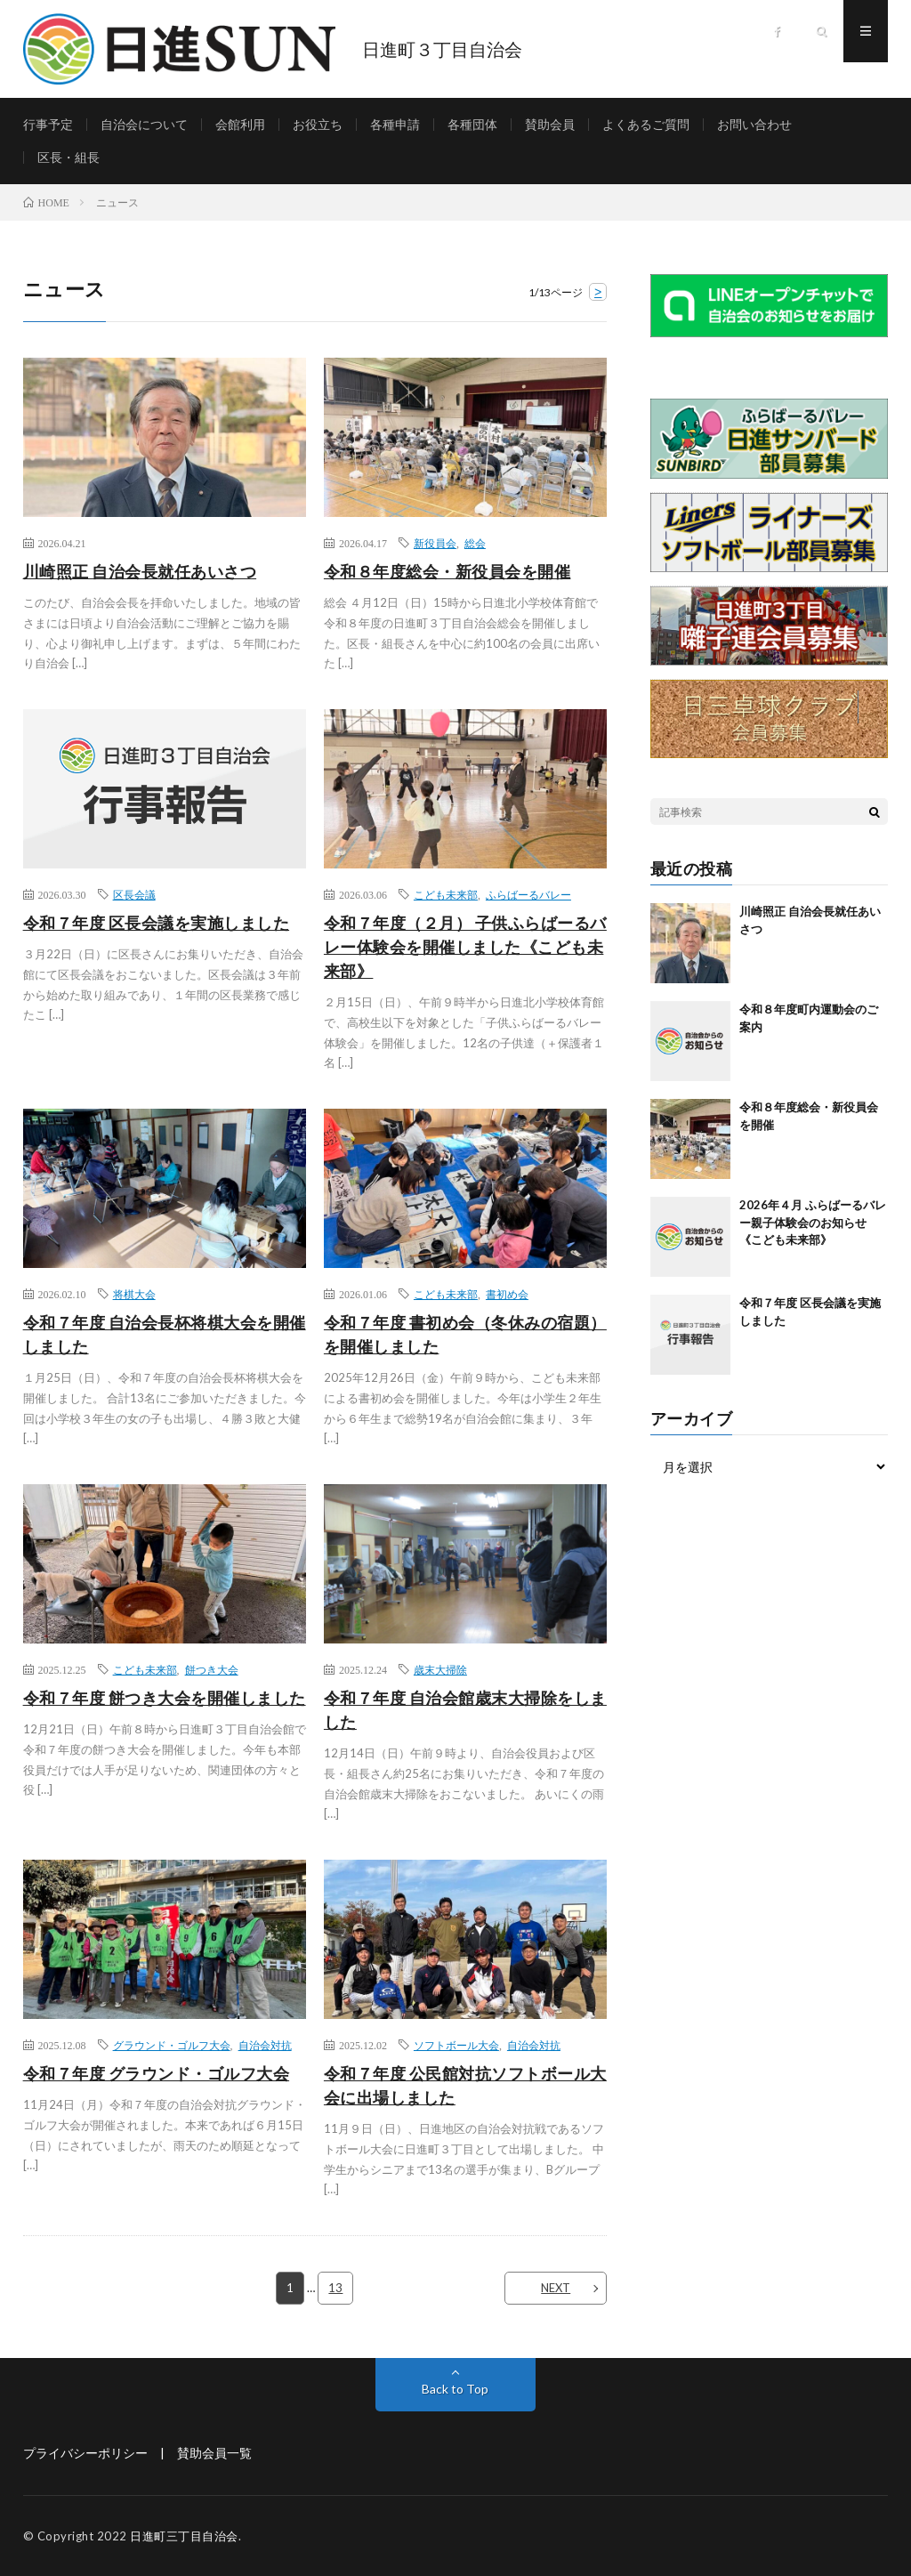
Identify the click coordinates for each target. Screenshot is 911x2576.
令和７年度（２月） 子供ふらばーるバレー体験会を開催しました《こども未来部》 (465, 947)
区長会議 (134, 894)
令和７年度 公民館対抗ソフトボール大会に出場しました (465, 2085)
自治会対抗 (265, 2044)
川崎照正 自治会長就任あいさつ (140, 571)
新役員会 (435, 542)
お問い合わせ (754, 124)
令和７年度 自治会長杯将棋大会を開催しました (164, 1334)
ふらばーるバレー (528, 894)
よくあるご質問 (645, 124)
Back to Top (455, 2388)
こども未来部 (446, 894)
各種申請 (395, 124)
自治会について (144, 124)
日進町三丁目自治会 (184, 2536)
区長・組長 (68, 157)
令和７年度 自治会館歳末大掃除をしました (465, 1710)
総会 (475, 542)
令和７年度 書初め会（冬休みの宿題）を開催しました (465, 1334)
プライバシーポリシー (85, 2452)
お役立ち (318, 124)
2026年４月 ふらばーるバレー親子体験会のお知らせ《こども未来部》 (812, 1222)
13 (335, 2288)
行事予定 (48, 124)
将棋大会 (134, 1293)
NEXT (555, 2288)
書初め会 (507, 1293)
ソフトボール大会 (456, 2044)
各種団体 (472, 124)
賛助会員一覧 (214, 2452)
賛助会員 (550, 124)
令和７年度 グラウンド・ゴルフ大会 (156, 2073)
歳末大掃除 (440, 1669)
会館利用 (240, 124)
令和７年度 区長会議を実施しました (156, 923)
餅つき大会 (211, 1669)
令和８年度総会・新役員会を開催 (447, 571)
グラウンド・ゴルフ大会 (171, 2044)
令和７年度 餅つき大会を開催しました (164, 1698)
